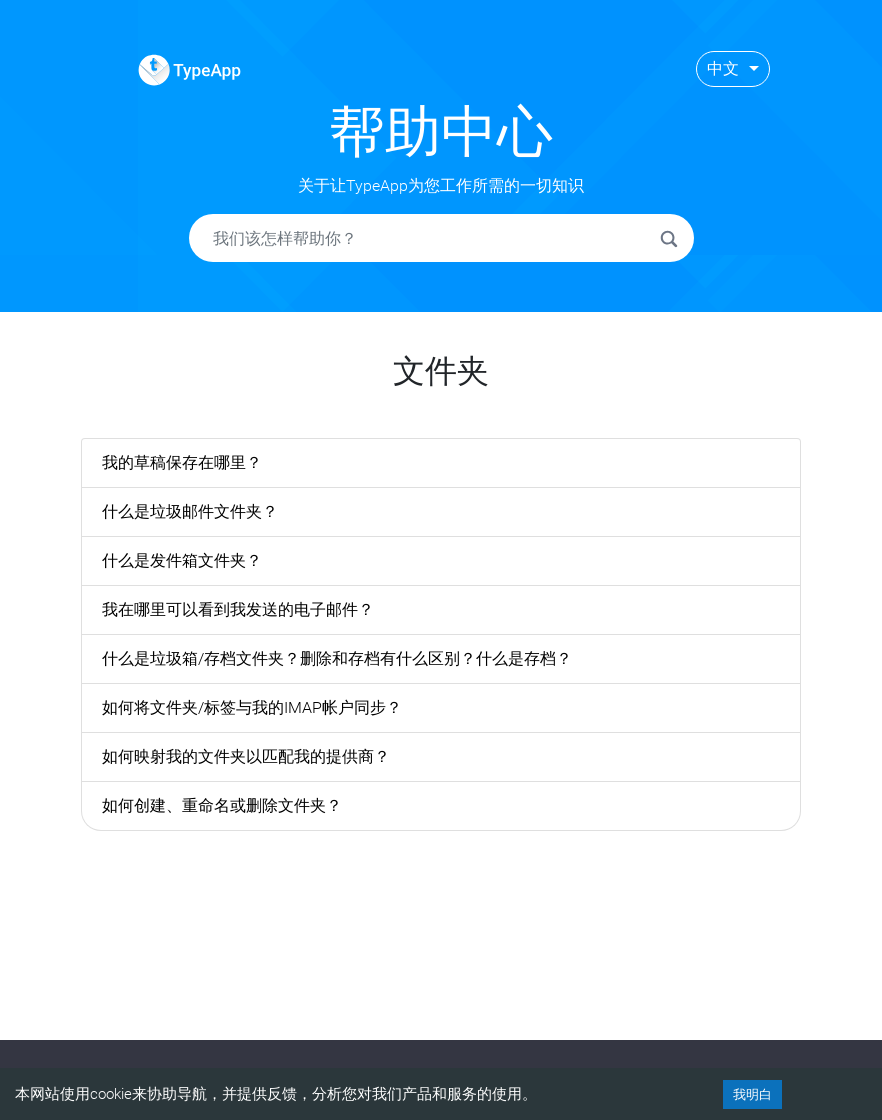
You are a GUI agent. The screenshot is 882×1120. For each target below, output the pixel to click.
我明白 (752, 1094)
